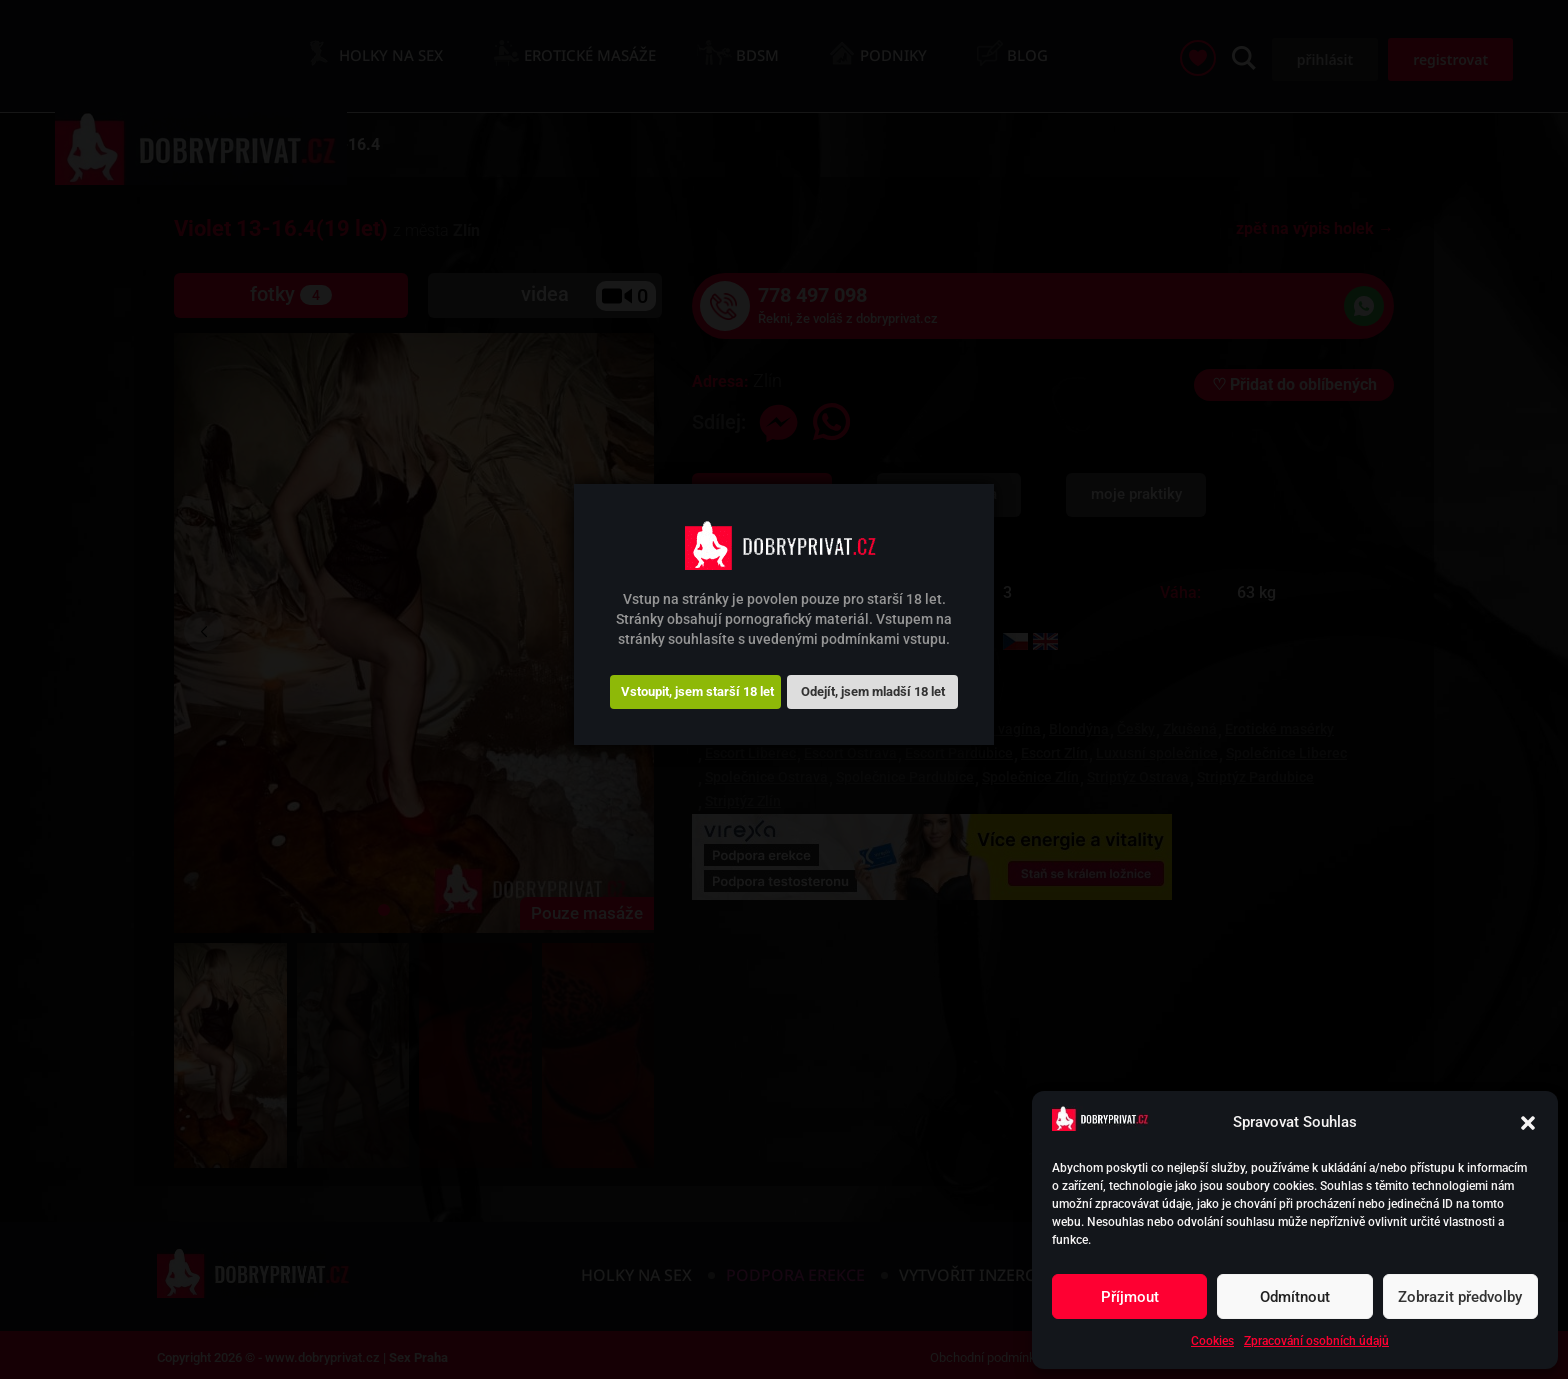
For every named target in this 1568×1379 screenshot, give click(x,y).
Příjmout (1130, 1297)
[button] (1528, 1123)
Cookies (1212, 1341)
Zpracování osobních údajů (1316, 1341)
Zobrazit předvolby (1460, 1297)
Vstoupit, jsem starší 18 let (697, 691)
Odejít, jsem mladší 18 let (873, 691)
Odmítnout (1295, 1297)
